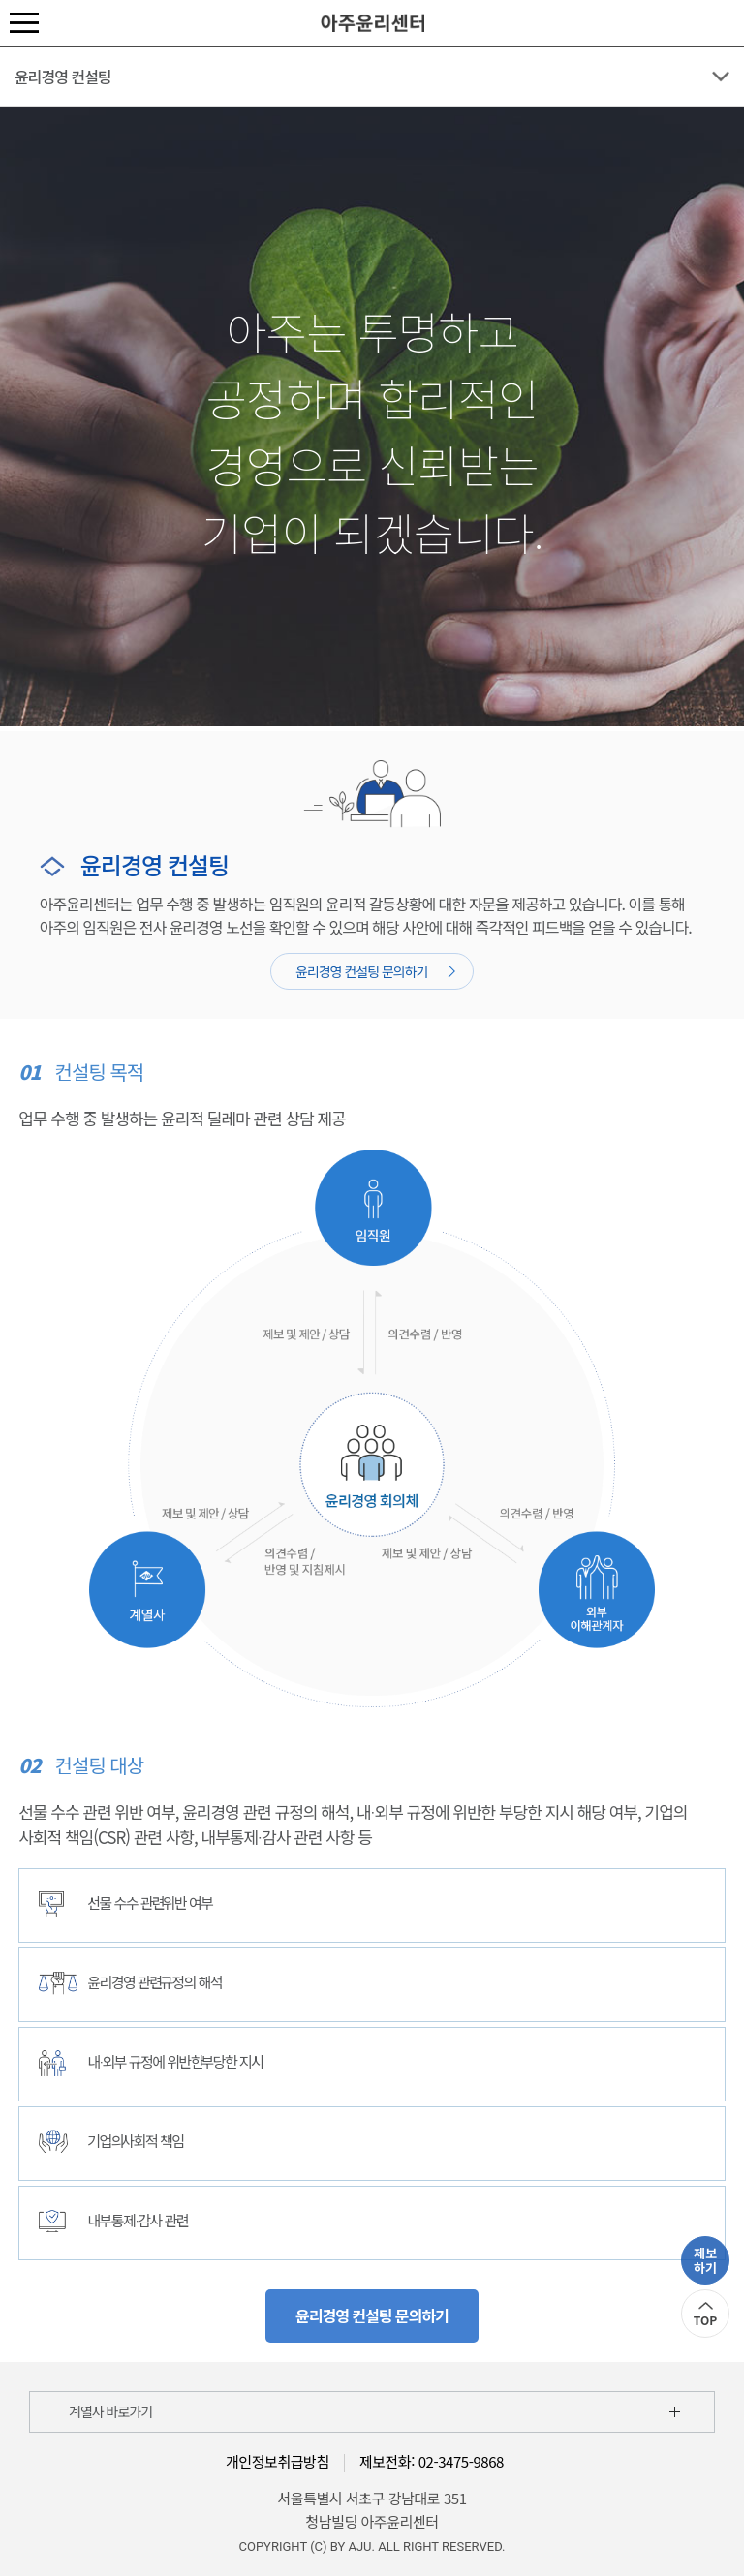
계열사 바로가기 (110, 2411)
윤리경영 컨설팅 (63, 76)
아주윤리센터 (372, 23)
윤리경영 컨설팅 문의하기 (375, 971)
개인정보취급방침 (277, 2461)
